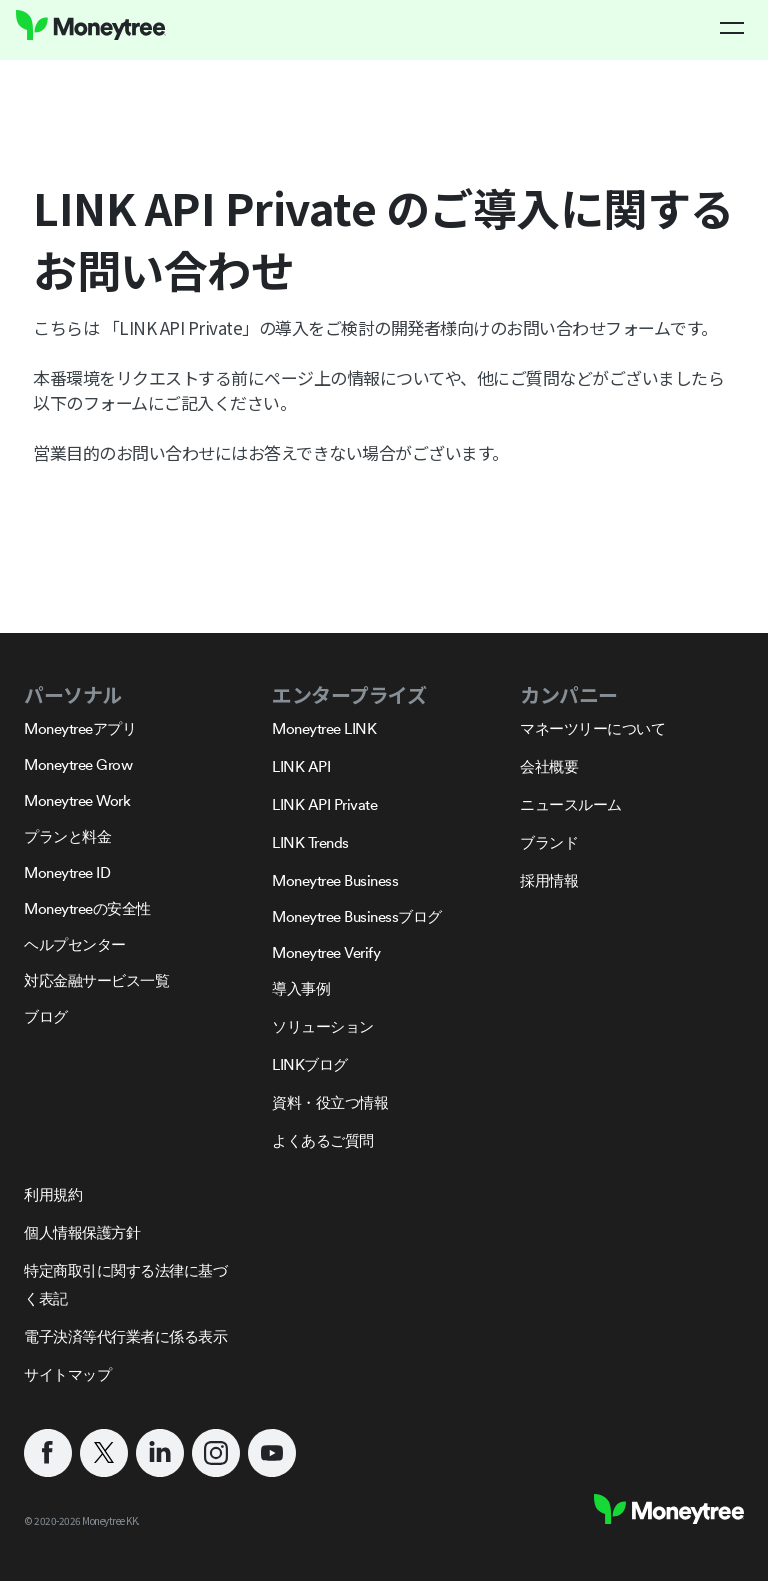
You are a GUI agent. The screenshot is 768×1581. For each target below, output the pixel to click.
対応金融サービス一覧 (96, 980)
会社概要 (549, 766)
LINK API (301, 766)
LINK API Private (324, 804)
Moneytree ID (67, 872)
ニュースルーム (571, 804)
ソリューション (323, 1026)
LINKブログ (310, 1064)
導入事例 (301, 988)
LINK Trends (310, 842)
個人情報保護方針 (82, 1232)
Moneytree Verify (326, 952)
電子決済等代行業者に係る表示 (125, 1336)
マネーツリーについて (592, 728)
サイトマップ (67, 1374)
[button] (732, 28)
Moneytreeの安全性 (87, 908)
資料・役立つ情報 (330, 1102)
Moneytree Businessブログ (357, 916)
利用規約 (53, 1194)
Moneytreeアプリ (80, 728)
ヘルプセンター (75, 944)
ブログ (46, 1016)
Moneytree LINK (324, 728)
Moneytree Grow (78, 764)
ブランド (549, 842)
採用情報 (549, 880)
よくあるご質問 (323, 1140)
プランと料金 (67, 836)
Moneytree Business (335, 880)
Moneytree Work (77, 800)
